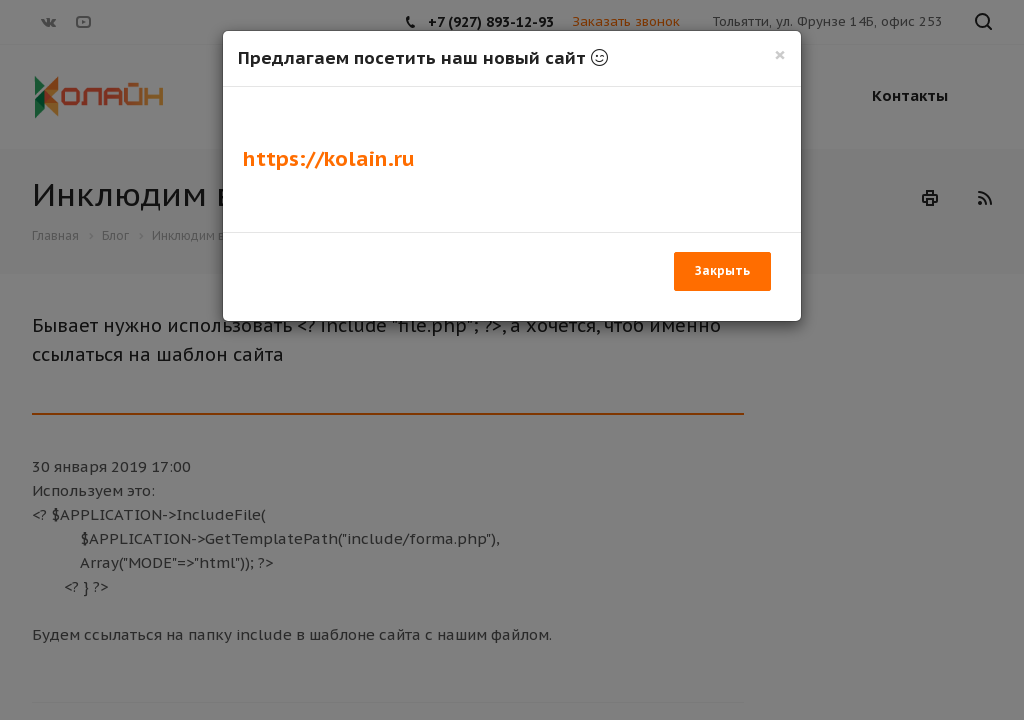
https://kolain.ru (329, 158)
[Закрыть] (780, 54)
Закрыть (722, 270)
